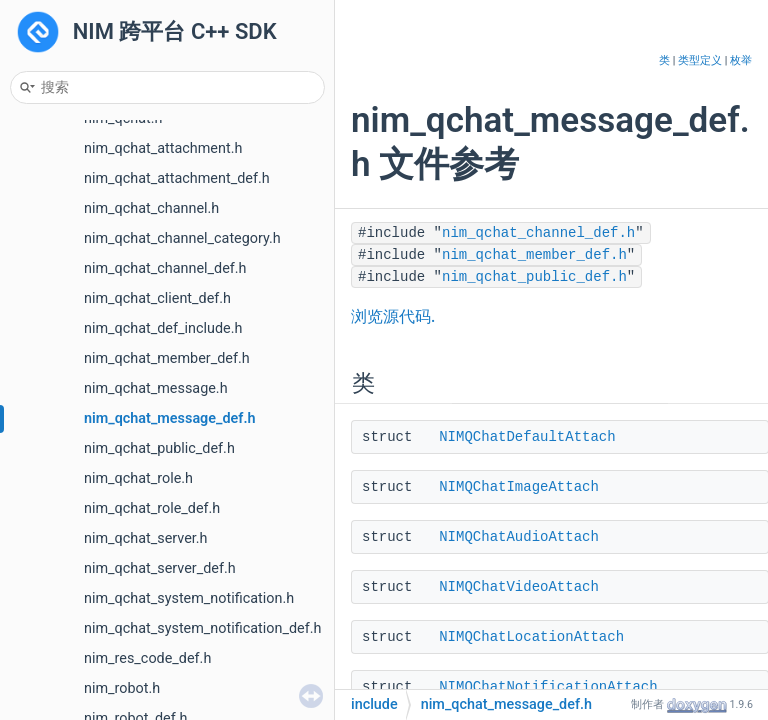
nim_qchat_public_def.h (159, 448)
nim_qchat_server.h (146, 538)
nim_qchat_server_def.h (160, 568)
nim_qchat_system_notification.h (189, 598)
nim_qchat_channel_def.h (165, 268)
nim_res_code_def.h (147, 658)
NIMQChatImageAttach (519, 487)
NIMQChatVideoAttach (519, 587)
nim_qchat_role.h (138, 478)
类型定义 (700, 60)
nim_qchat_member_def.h (167, 358)
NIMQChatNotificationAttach (548, 687)
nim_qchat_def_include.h (163, 328)
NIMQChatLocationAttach (531, 637)
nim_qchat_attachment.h (163, 148)
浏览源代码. (393, 317)
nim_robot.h (122, 688)
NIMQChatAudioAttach (519, 537)
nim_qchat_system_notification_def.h (202, 628)
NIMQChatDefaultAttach (527, 437)
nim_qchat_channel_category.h (182, 238)
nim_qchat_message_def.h (170, 418)
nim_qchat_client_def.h (157, 298)
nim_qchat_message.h (156, 388)
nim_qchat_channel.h (151, 208)
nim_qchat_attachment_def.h (177, 178)
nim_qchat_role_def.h (152, 508)
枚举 (741, 60)
